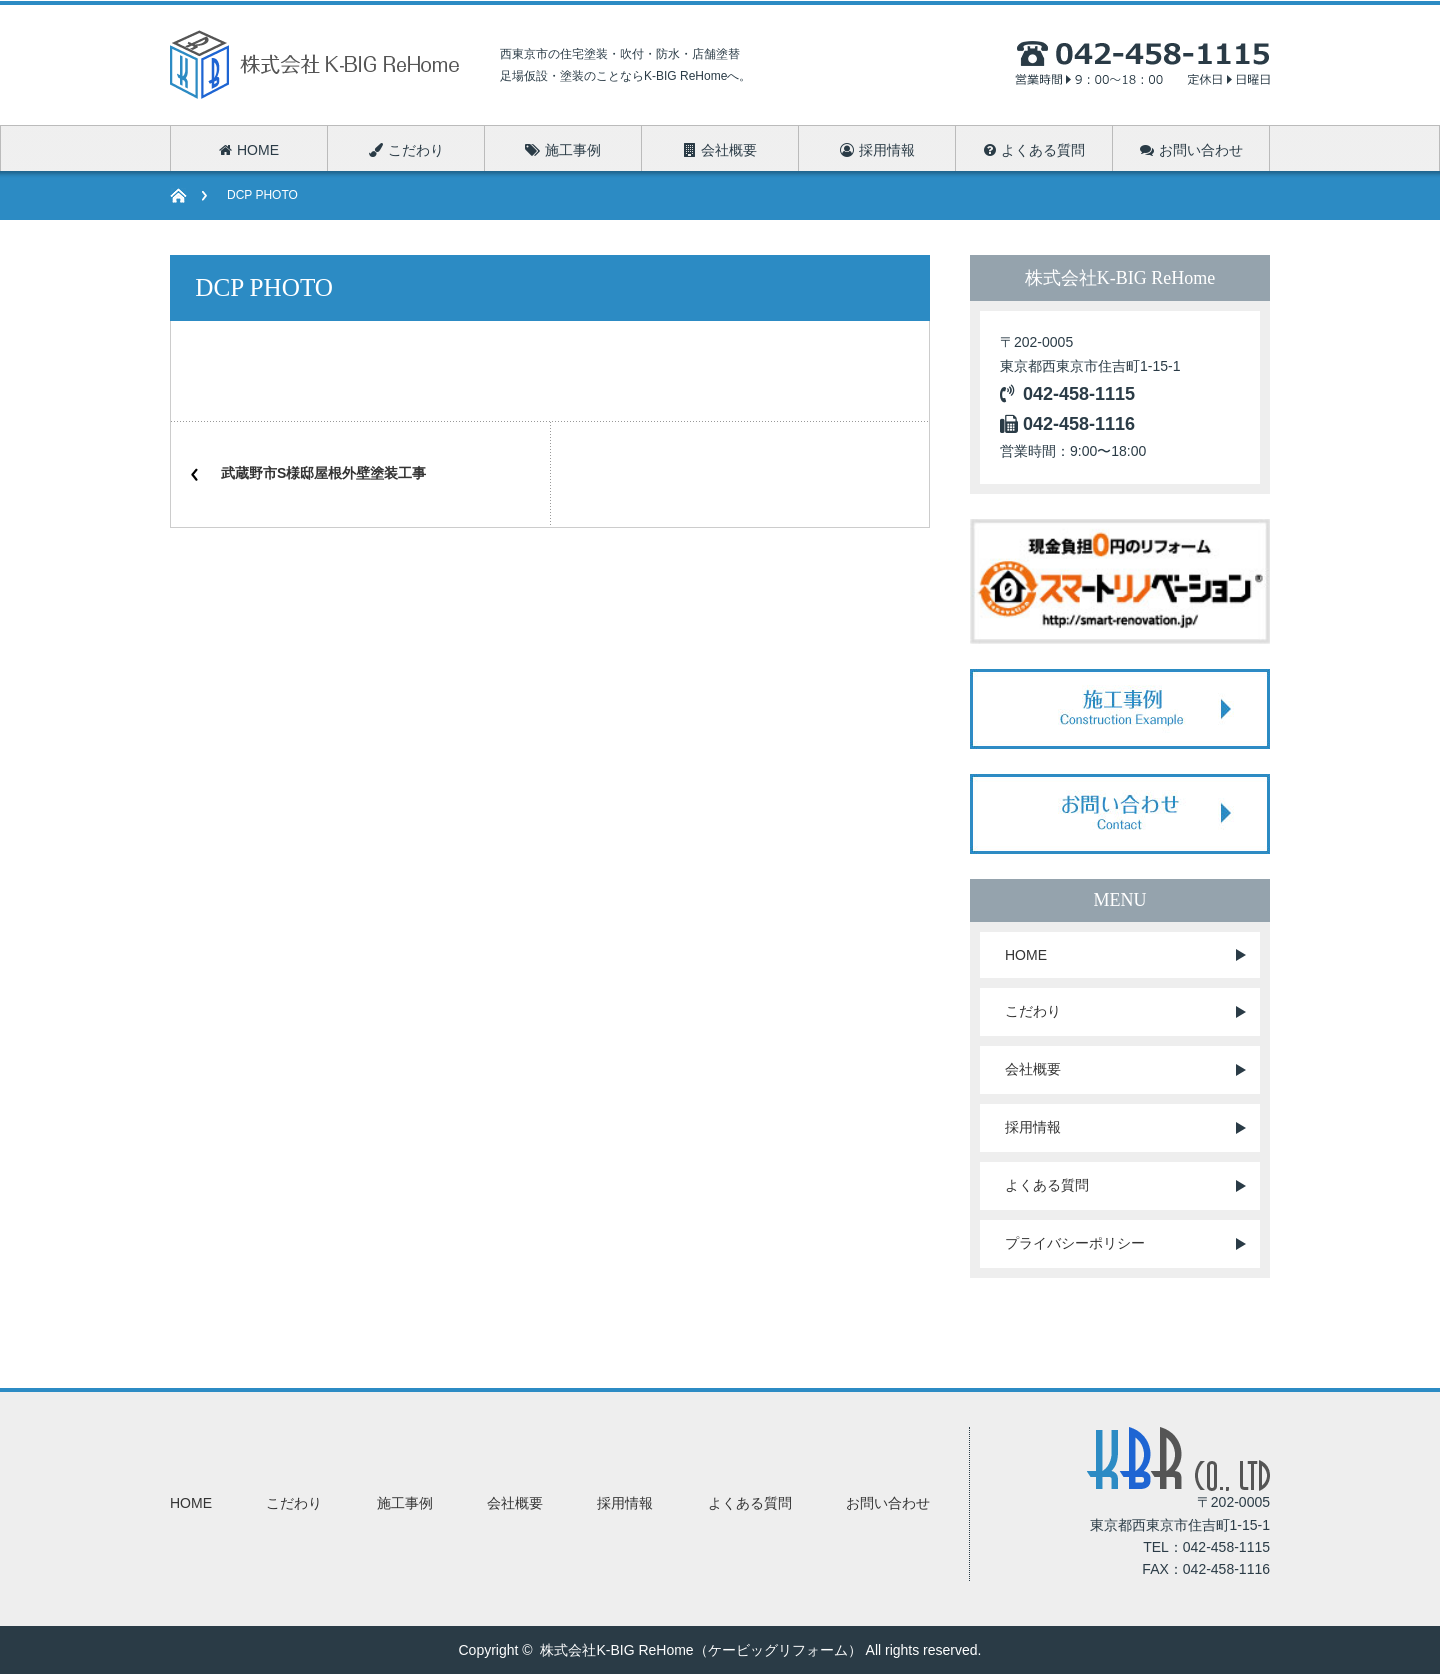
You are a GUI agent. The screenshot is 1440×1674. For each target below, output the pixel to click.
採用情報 (1033, 1127)
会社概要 (1033, 1069)
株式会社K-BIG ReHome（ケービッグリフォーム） (700, 1650)
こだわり (1033, 1011)
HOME (1026, 955)
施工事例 (405, 1503)
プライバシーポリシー (1075, 1243)
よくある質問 (1047, 1185)
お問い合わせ (888, 1503)
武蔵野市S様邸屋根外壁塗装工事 (323, 473)
